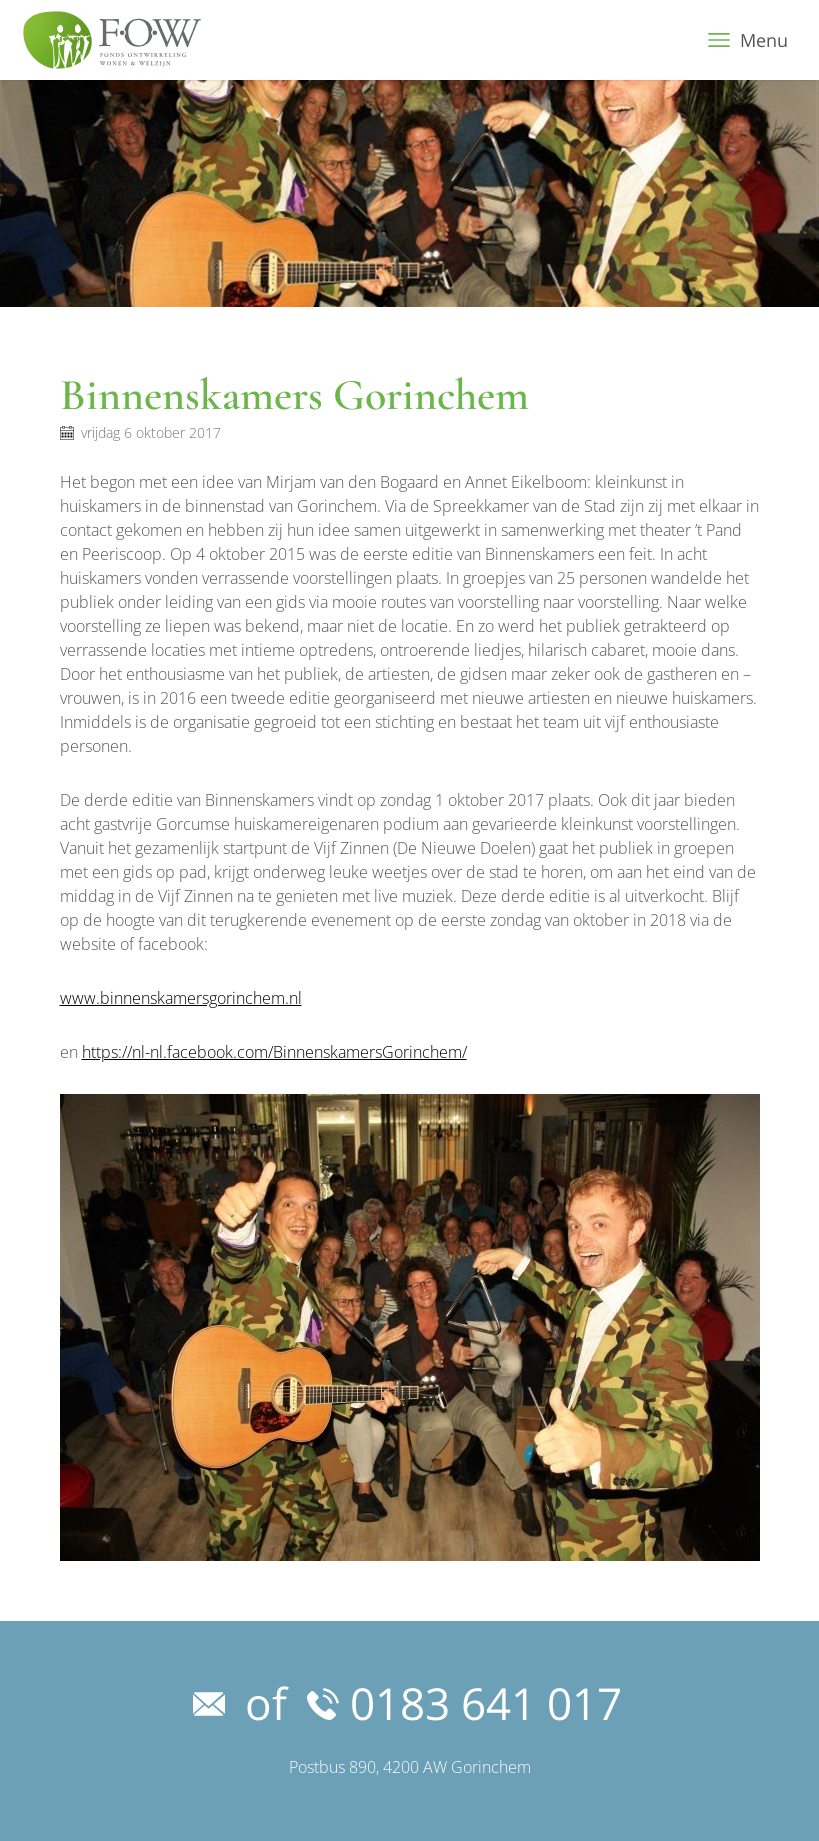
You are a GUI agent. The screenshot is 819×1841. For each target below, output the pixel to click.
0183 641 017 (464, 1703)
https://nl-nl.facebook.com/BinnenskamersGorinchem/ (274, 1052)
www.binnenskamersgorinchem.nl (181, 998)
